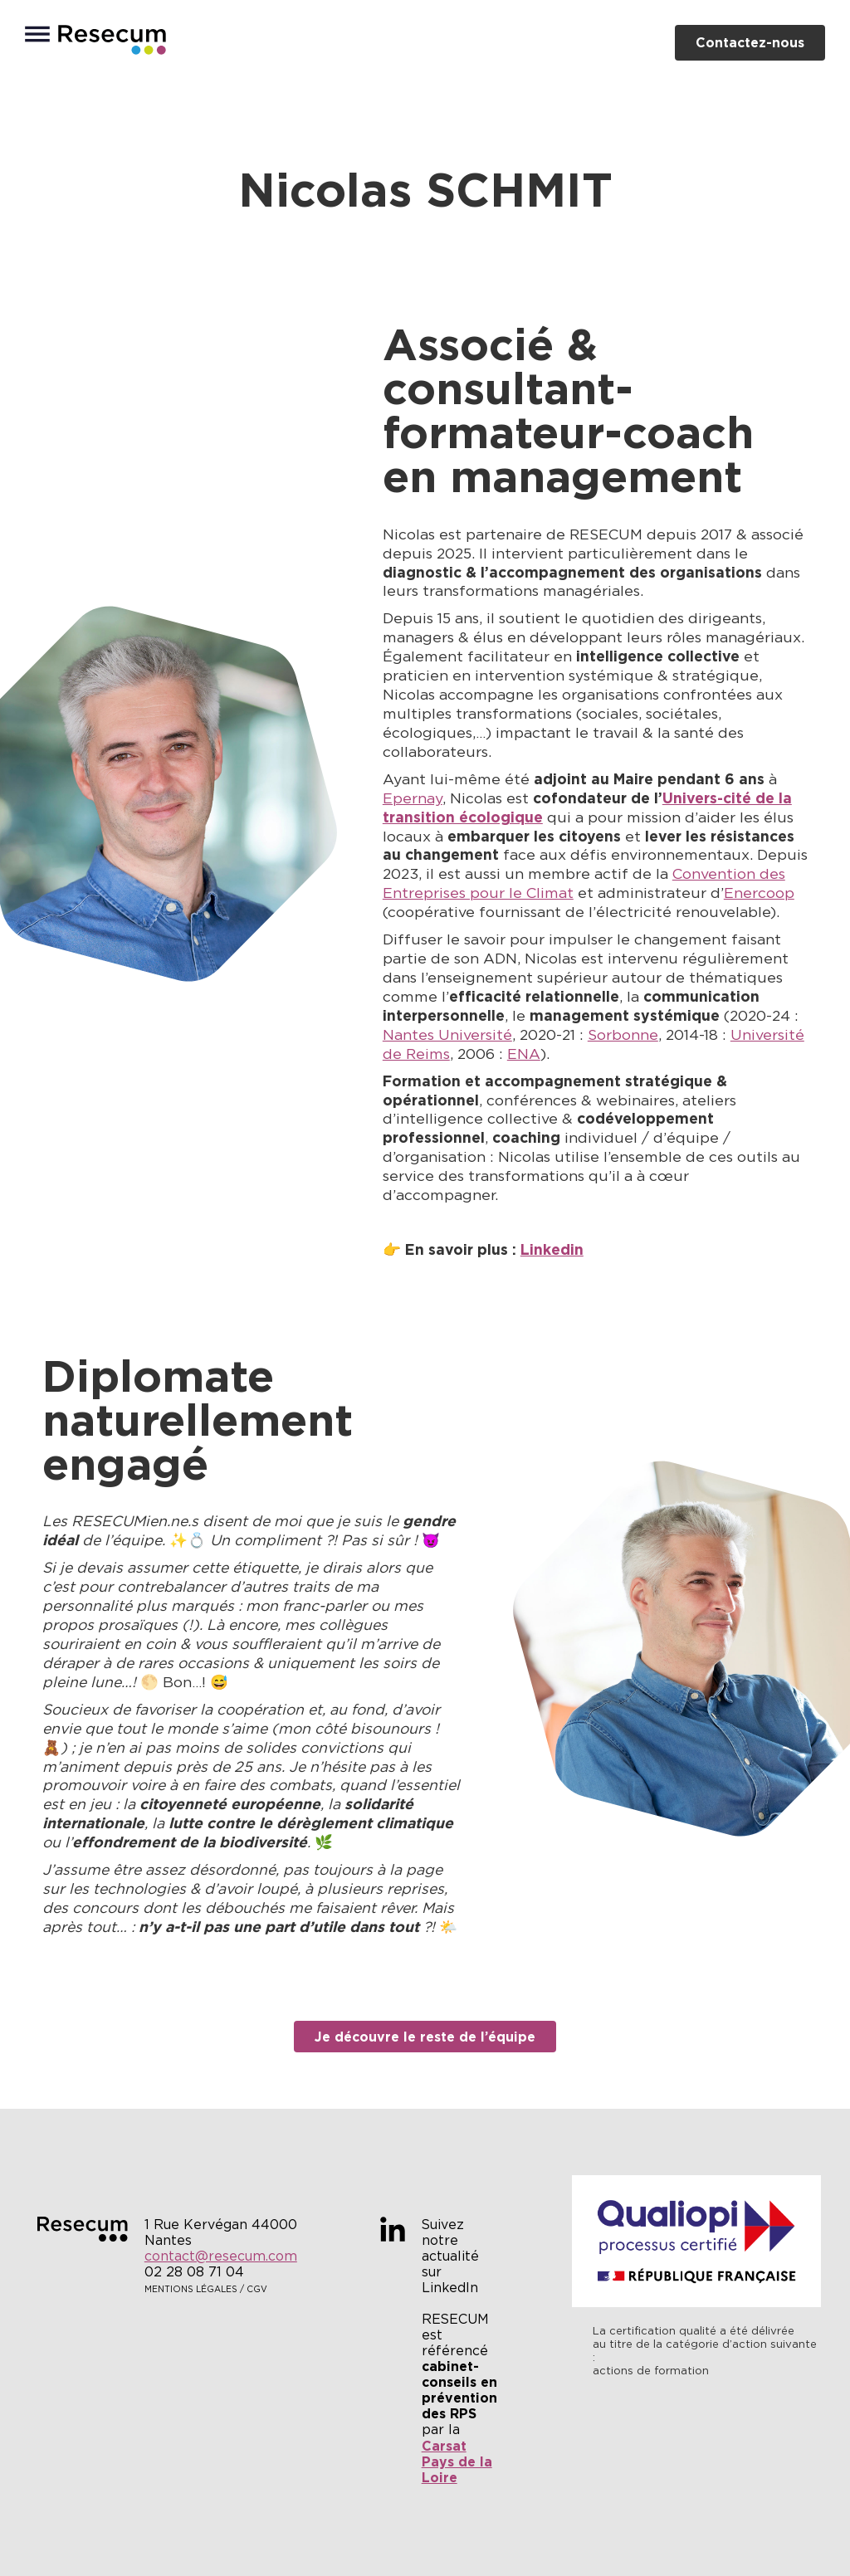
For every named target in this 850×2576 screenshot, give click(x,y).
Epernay (412, 798)
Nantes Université (447, 1035)
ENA (523, 1054)
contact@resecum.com (220, 2256)
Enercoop (759, 893)
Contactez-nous (750, 42)
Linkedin (552, 1250)
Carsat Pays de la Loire (457, 2461)
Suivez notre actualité (450, 2240)
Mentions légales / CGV (205, 2289)
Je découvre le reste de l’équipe (425, 2036)
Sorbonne (623, 1035)
